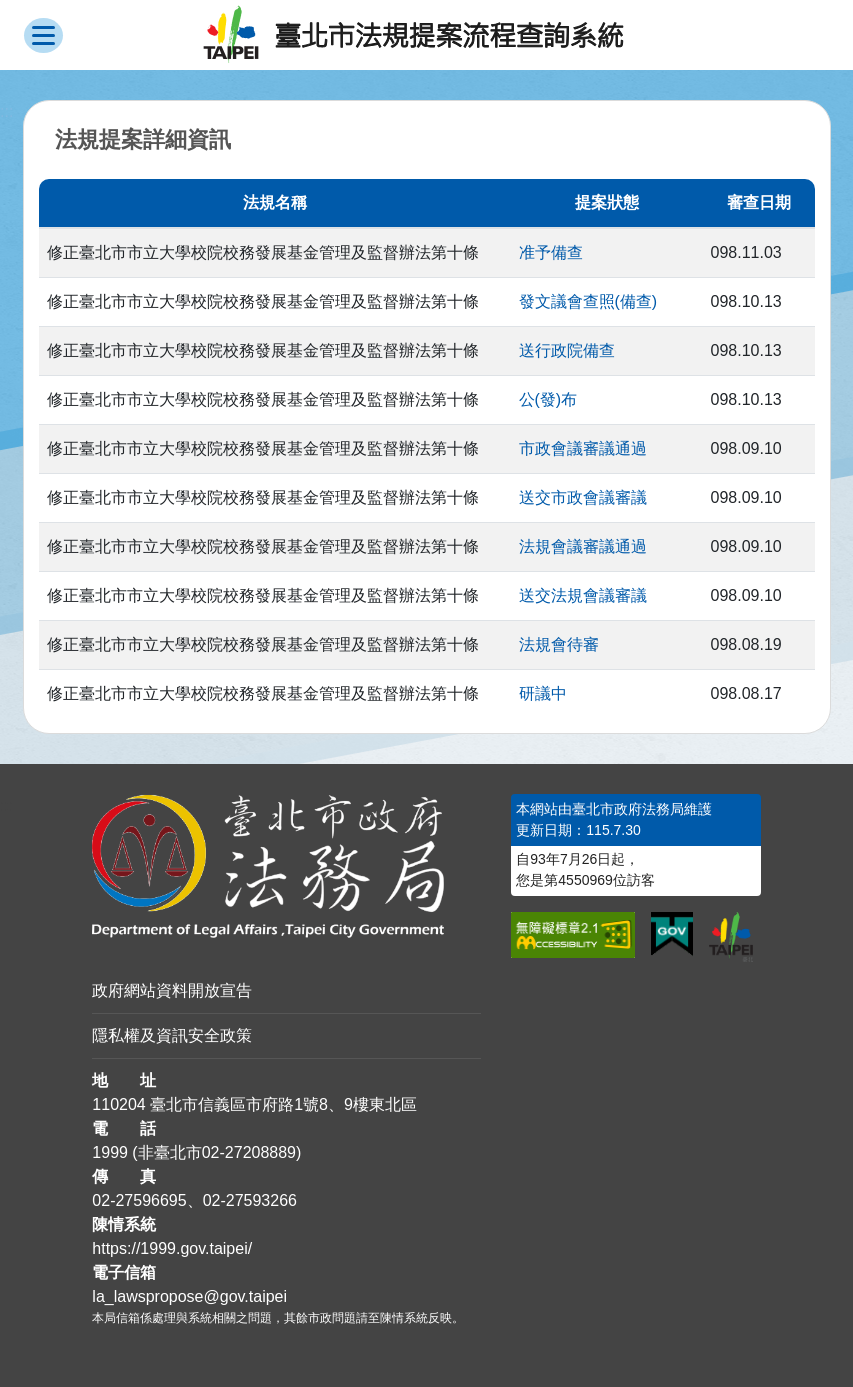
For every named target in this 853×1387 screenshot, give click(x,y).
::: (6, 805)
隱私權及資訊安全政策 (172, 1035)
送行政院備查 (567, 350)
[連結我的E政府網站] (671, 934)
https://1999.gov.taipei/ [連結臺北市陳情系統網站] (172, 1248)
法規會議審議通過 (583, 546)
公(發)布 (548, 399)
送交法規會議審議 (583, 595)
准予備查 (551, 252)
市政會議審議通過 (583, 448)
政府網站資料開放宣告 (172, 990)
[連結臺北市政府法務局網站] (286, 866)
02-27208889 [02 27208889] (249, 1152)
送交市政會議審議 (583, 497)
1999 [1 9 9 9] (110, 1152)
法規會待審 (559, 644)
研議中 (543, 693)
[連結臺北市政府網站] (731, 937)
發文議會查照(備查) (588, 301)
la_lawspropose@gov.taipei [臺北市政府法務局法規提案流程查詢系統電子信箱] (189, 1296)
